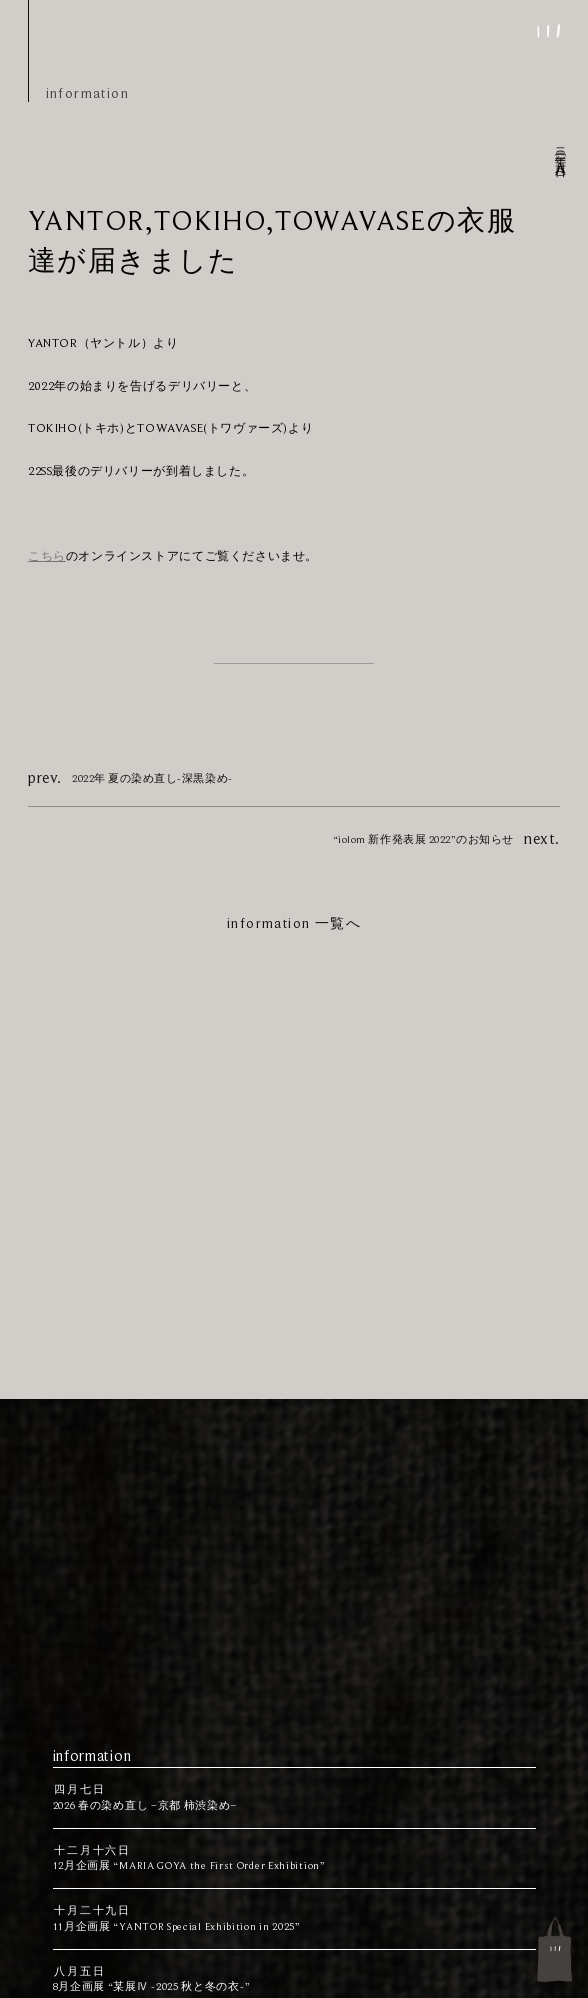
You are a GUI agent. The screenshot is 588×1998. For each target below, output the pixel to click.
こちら (47, 556)
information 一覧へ (294, 923)
